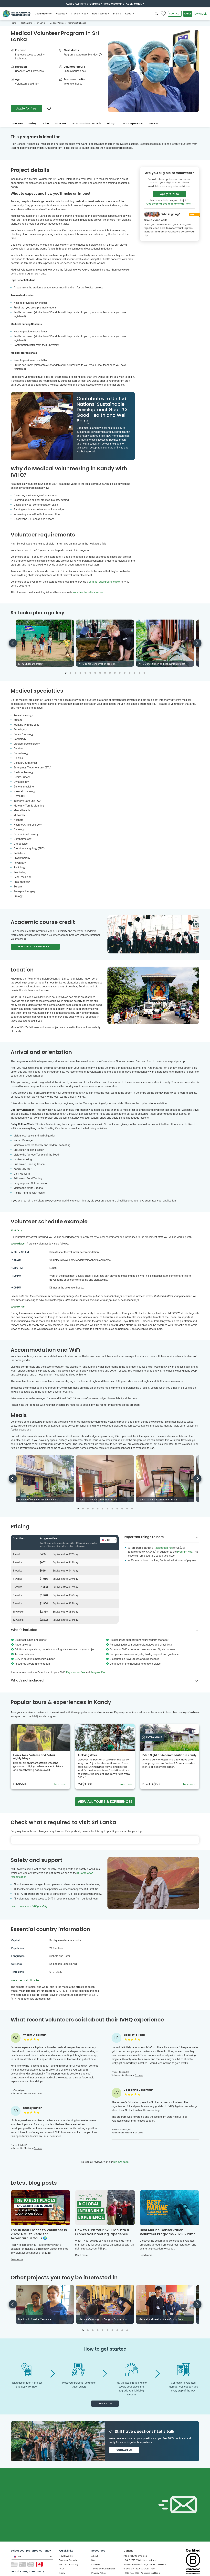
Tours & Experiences (132, 123)
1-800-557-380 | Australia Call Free (142, 2573)
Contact (175, 13)
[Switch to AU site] (23, 2564)
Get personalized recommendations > (169, 203)
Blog (93, 2560)
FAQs (61, 2568)
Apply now (105, 2403)
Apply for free (26, 108)
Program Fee (184, 1551)
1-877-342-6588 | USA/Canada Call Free (145, 2564)
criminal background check (104, 581)
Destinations (43, 13)
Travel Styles (79, 13)
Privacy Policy (98, 2573)
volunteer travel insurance (88, 592)
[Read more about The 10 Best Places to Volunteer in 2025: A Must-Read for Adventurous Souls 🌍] (40, 2225)
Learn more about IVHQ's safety (29, 1906)
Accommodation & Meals (86, 123)
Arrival (45, 123)
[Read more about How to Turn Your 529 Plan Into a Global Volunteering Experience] (105, 2223)
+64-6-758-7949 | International (140, 2560)
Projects (61, 13)
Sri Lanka (38, 2093)
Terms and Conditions (103, 2568)
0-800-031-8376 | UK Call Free (139, 2568)
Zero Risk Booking (68, 2564)
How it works (100, 13)
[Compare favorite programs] (163, 14)
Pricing (117, 13)
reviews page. (121, 2161)
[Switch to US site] (14, 2564)
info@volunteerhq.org (135, 2555)
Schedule (60, 123)
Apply (187, 13)
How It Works (66, 2555)
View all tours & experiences (105, 1801)
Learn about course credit (35, 946)
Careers (95, 2564)
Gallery (32, 123)
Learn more (60, 1784)
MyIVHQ (200, 13)
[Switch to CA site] (39, 2564)
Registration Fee (163, 1547)
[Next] (197, 643)
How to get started (105, 2349)
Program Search (68, 2560)
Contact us (124, 2450)
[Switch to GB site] (31, 2564)
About (129, 13)
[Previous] (13, 643)
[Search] (156, 13)
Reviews (153, 123)
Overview (17, 123)
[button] (65, 673)
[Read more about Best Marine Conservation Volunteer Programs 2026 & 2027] (169, 2223)
